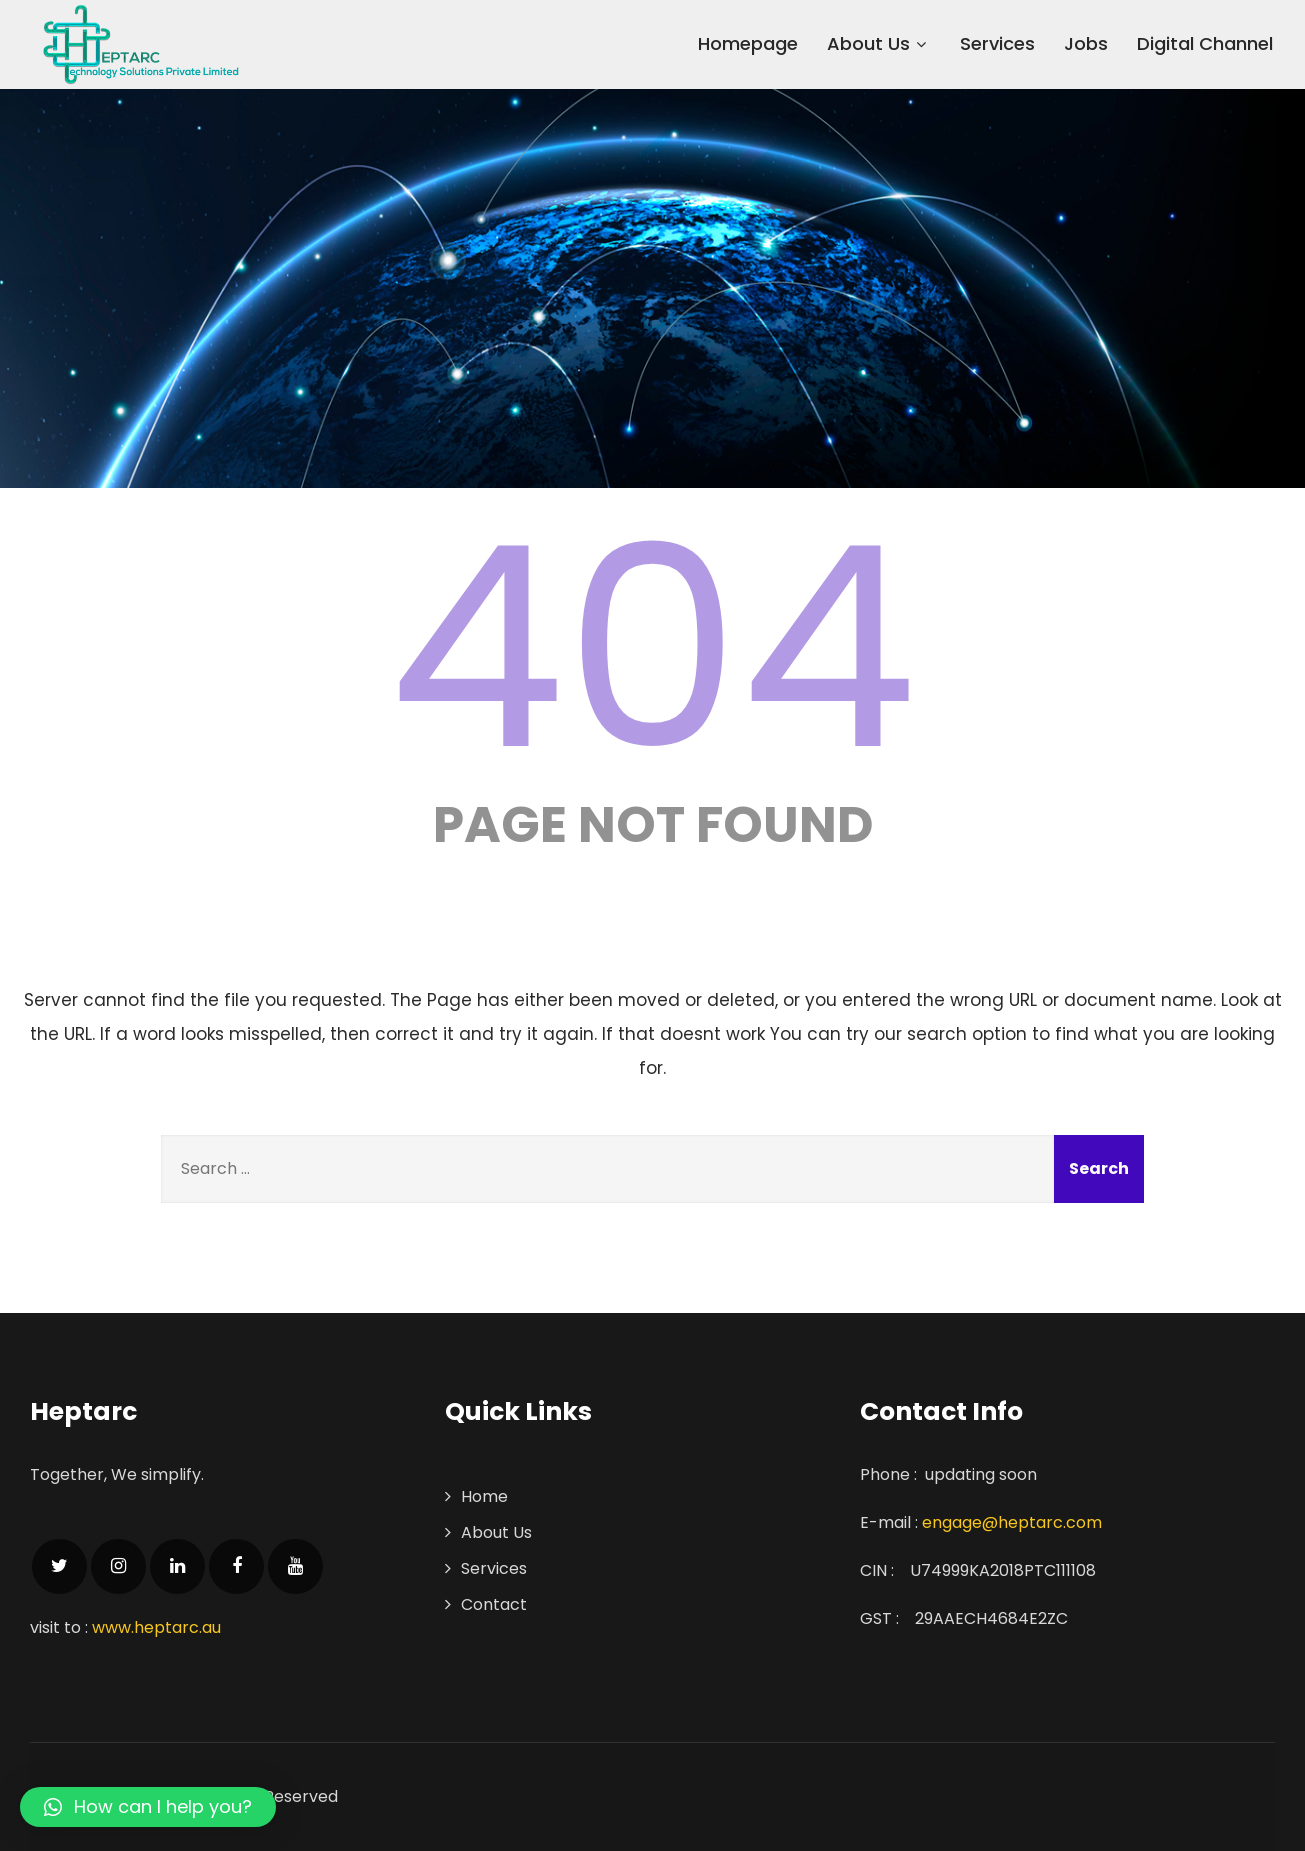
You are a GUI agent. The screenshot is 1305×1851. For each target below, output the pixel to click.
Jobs (1086, 43)
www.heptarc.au (156, 1627)
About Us (879, 43)
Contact (494, 1604)
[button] (148, 1807)
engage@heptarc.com (1012, 1522)
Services (997, 43)
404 (653, 648)
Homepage (748, 43)
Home (484, 1496)
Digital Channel (1205, 43)
